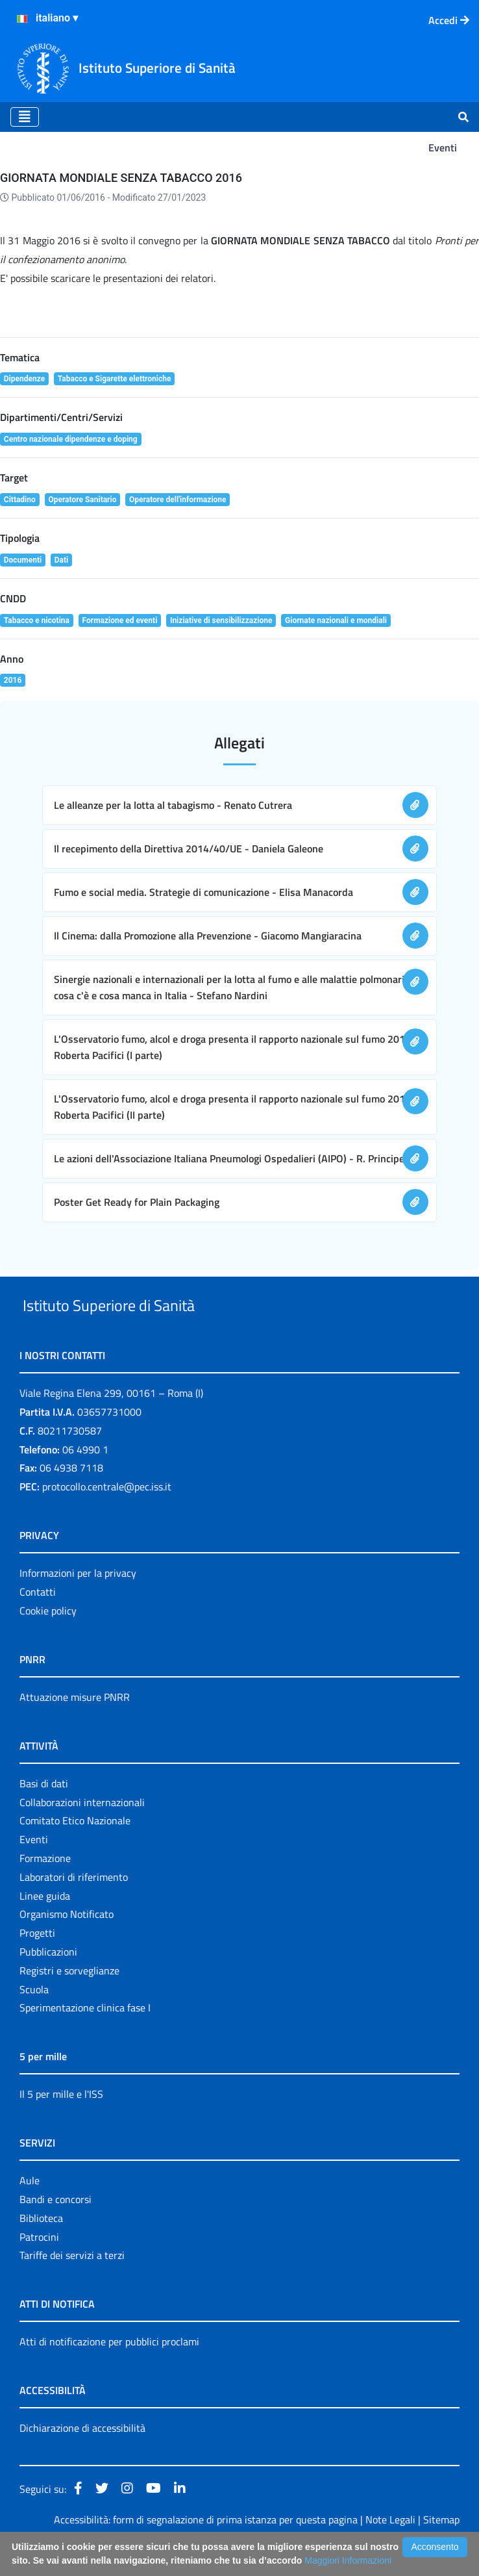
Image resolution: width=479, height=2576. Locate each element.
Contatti (37, 1621)
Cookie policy (48, 1640)
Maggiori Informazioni (347, 2560)
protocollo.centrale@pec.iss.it (106, 1516)
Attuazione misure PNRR (74, 1727)
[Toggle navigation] (24, 117)
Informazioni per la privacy (77, 1603)
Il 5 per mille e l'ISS (61, 2124)
